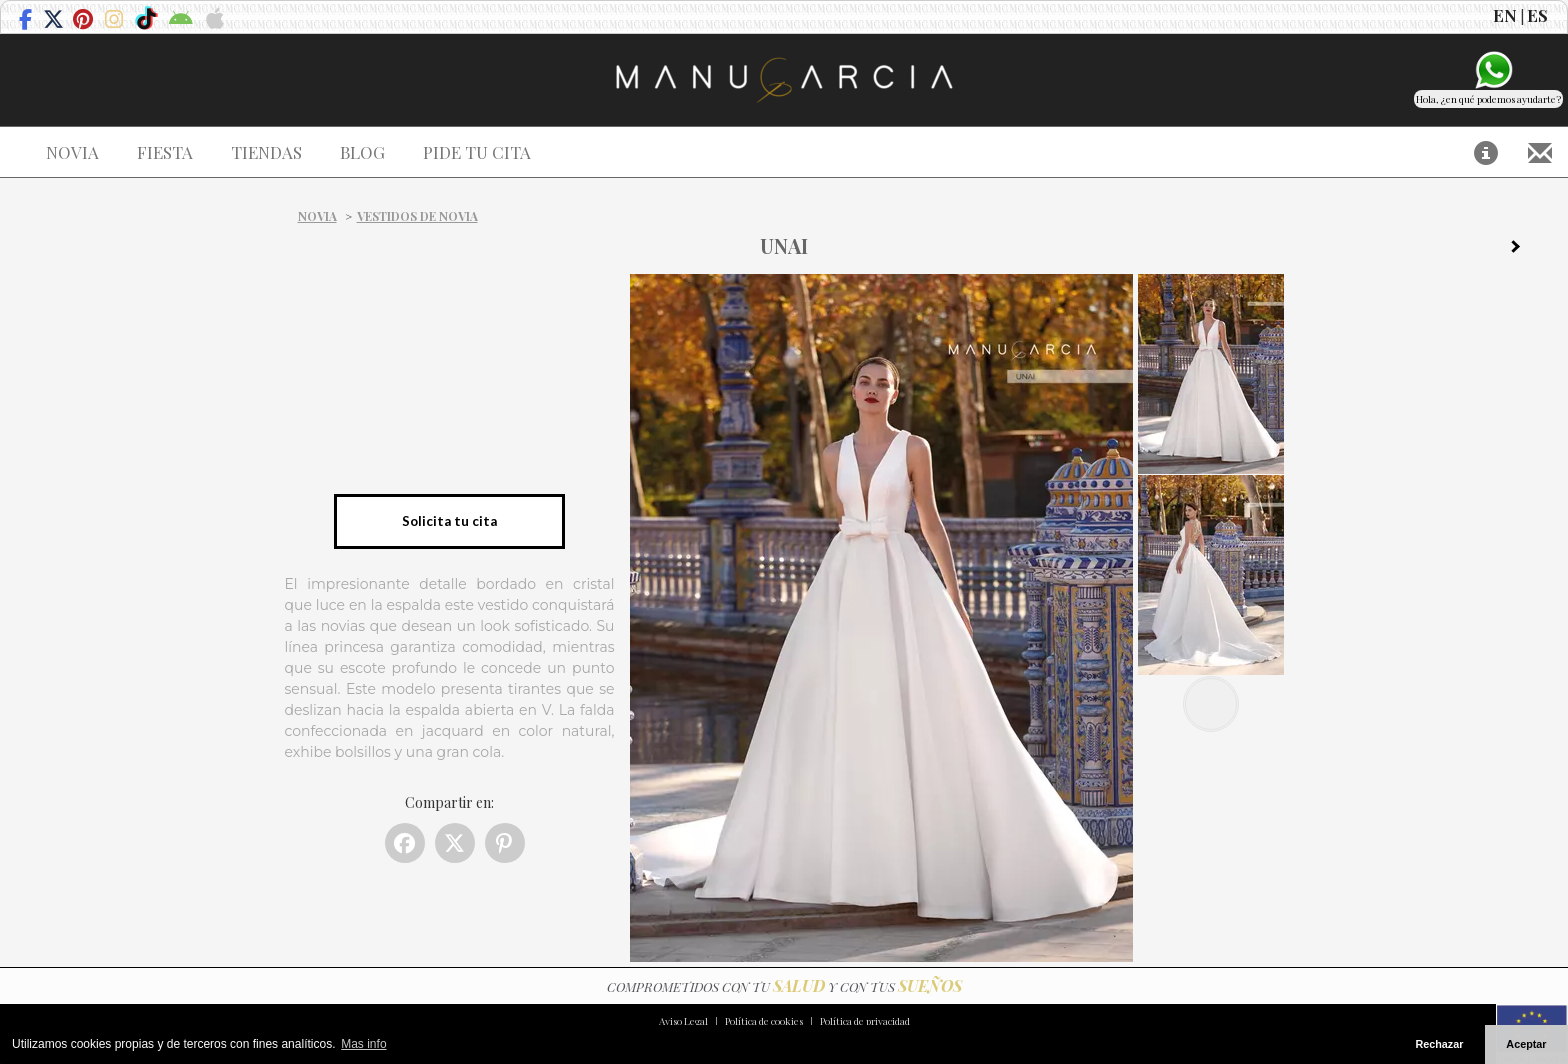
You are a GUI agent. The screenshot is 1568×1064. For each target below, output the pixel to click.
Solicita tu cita (449, 521)
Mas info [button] (363, 1044)
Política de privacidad (865, 1021)
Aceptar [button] (1526, 1044)
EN (1505, 15)
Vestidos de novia (417, 216)
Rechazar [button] (1439, 1044)
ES (1537, 15)
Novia (317, 216)
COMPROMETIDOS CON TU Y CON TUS (784, 986)
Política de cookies (764, 1021)
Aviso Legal (683, 1021)
